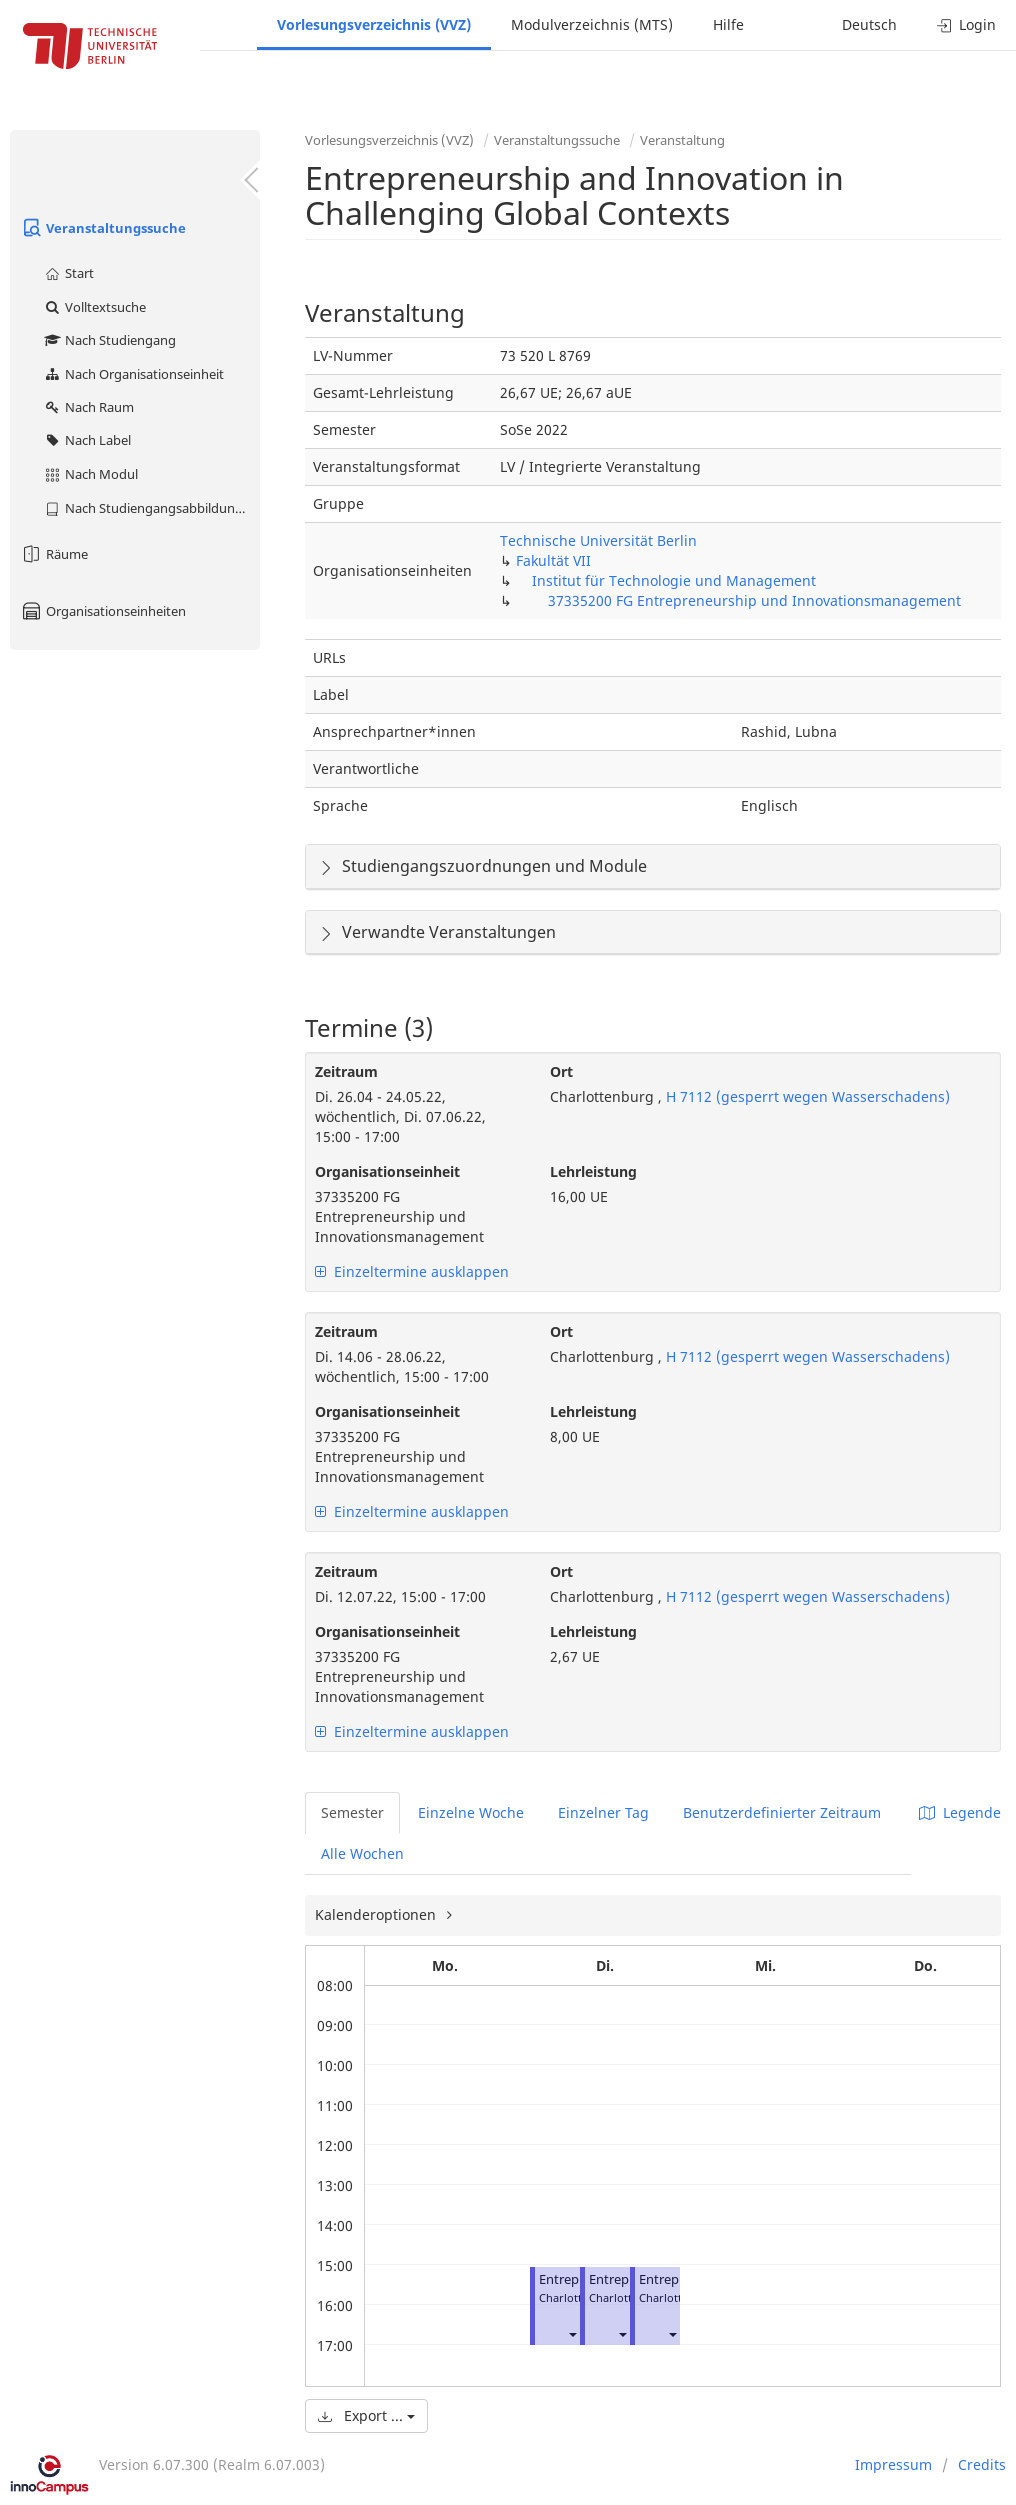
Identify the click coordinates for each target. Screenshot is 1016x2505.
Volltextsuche (94, 307)
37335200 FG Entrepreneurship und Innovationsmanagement (754, 600)
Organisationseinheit (387, 1171)
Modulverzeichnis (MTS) (592, 24)
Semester (352, 1812)
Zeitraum (346, 1071)
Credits (982, 2464)
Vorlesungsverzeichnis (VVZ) (374, 24)
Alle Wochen (362, 1853)
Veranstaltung (682, 140)
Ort (561, 1071)
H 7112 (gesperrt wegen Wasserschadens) (806, 1096)
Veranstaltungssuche (103, 228)
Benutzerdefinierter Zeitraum (782, 1812)
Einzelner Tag (603, 1812)
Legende (960, 1812)
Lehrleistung (593, 1171)
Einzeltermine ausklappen (412, 1271)
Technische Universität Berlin (598, 540)
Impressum (893, 2464)
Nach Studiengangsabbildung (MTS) (151, 508)
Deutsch (869, 24)
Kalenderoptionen (377, 1914)
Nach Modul (90, 474)
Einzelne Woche (471, 1812)
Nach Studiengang (109, 340)
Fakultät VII (553, 560)
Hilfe (728, 24)
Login (966, 24)
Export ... (366, 2415)
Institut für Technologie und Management (674, 580)
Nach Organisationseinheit (133, 374)
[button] (572, 2333)
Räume (54, 554)
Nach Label (87, 440)
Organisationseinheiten (103, 611)
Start (68, 273)
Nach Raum (88, 407)
